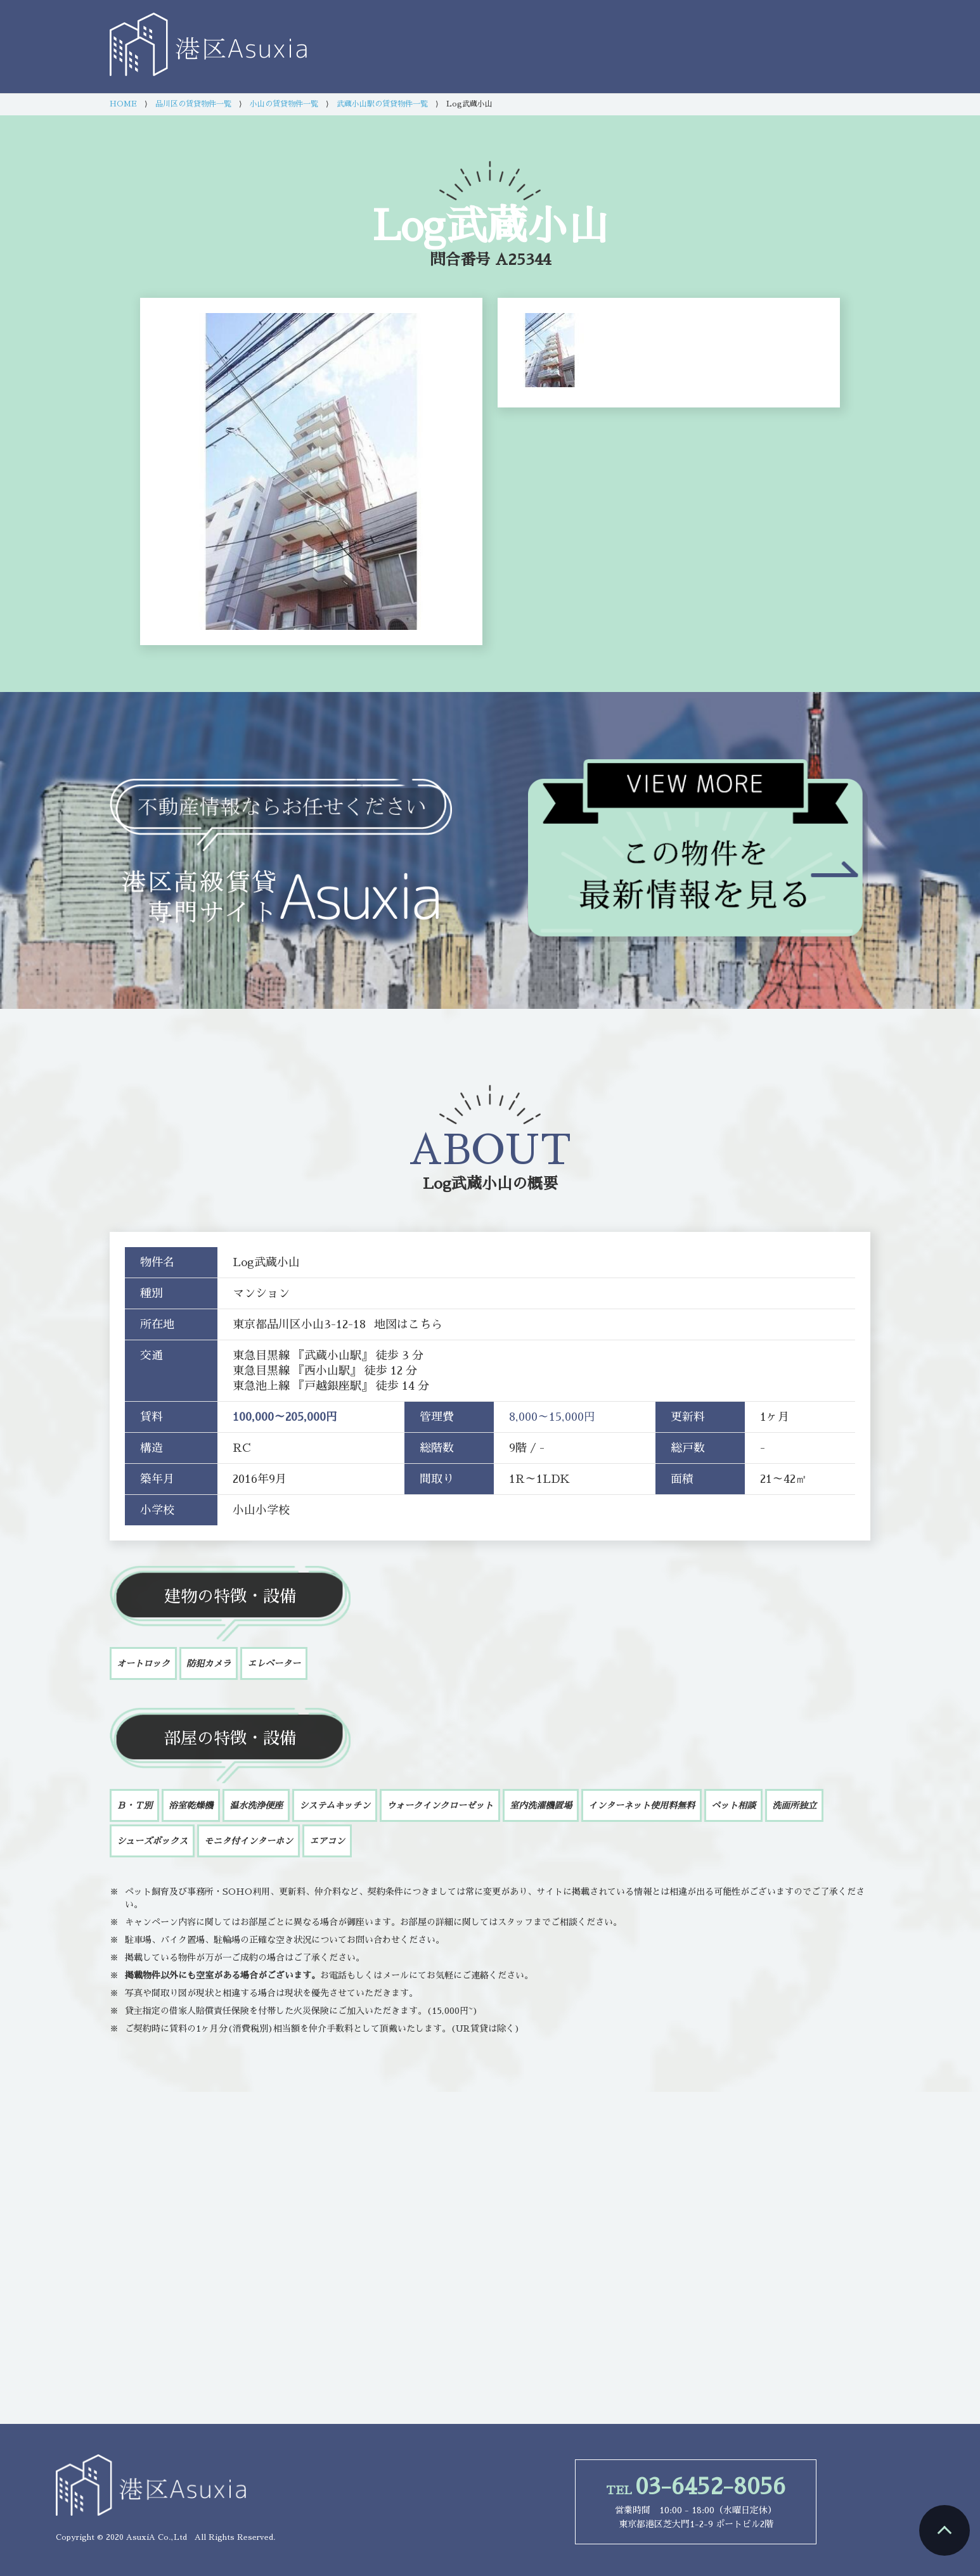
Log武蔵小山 (467, 1183)
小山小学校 (261, 1510)
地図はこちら (408, 1324)
